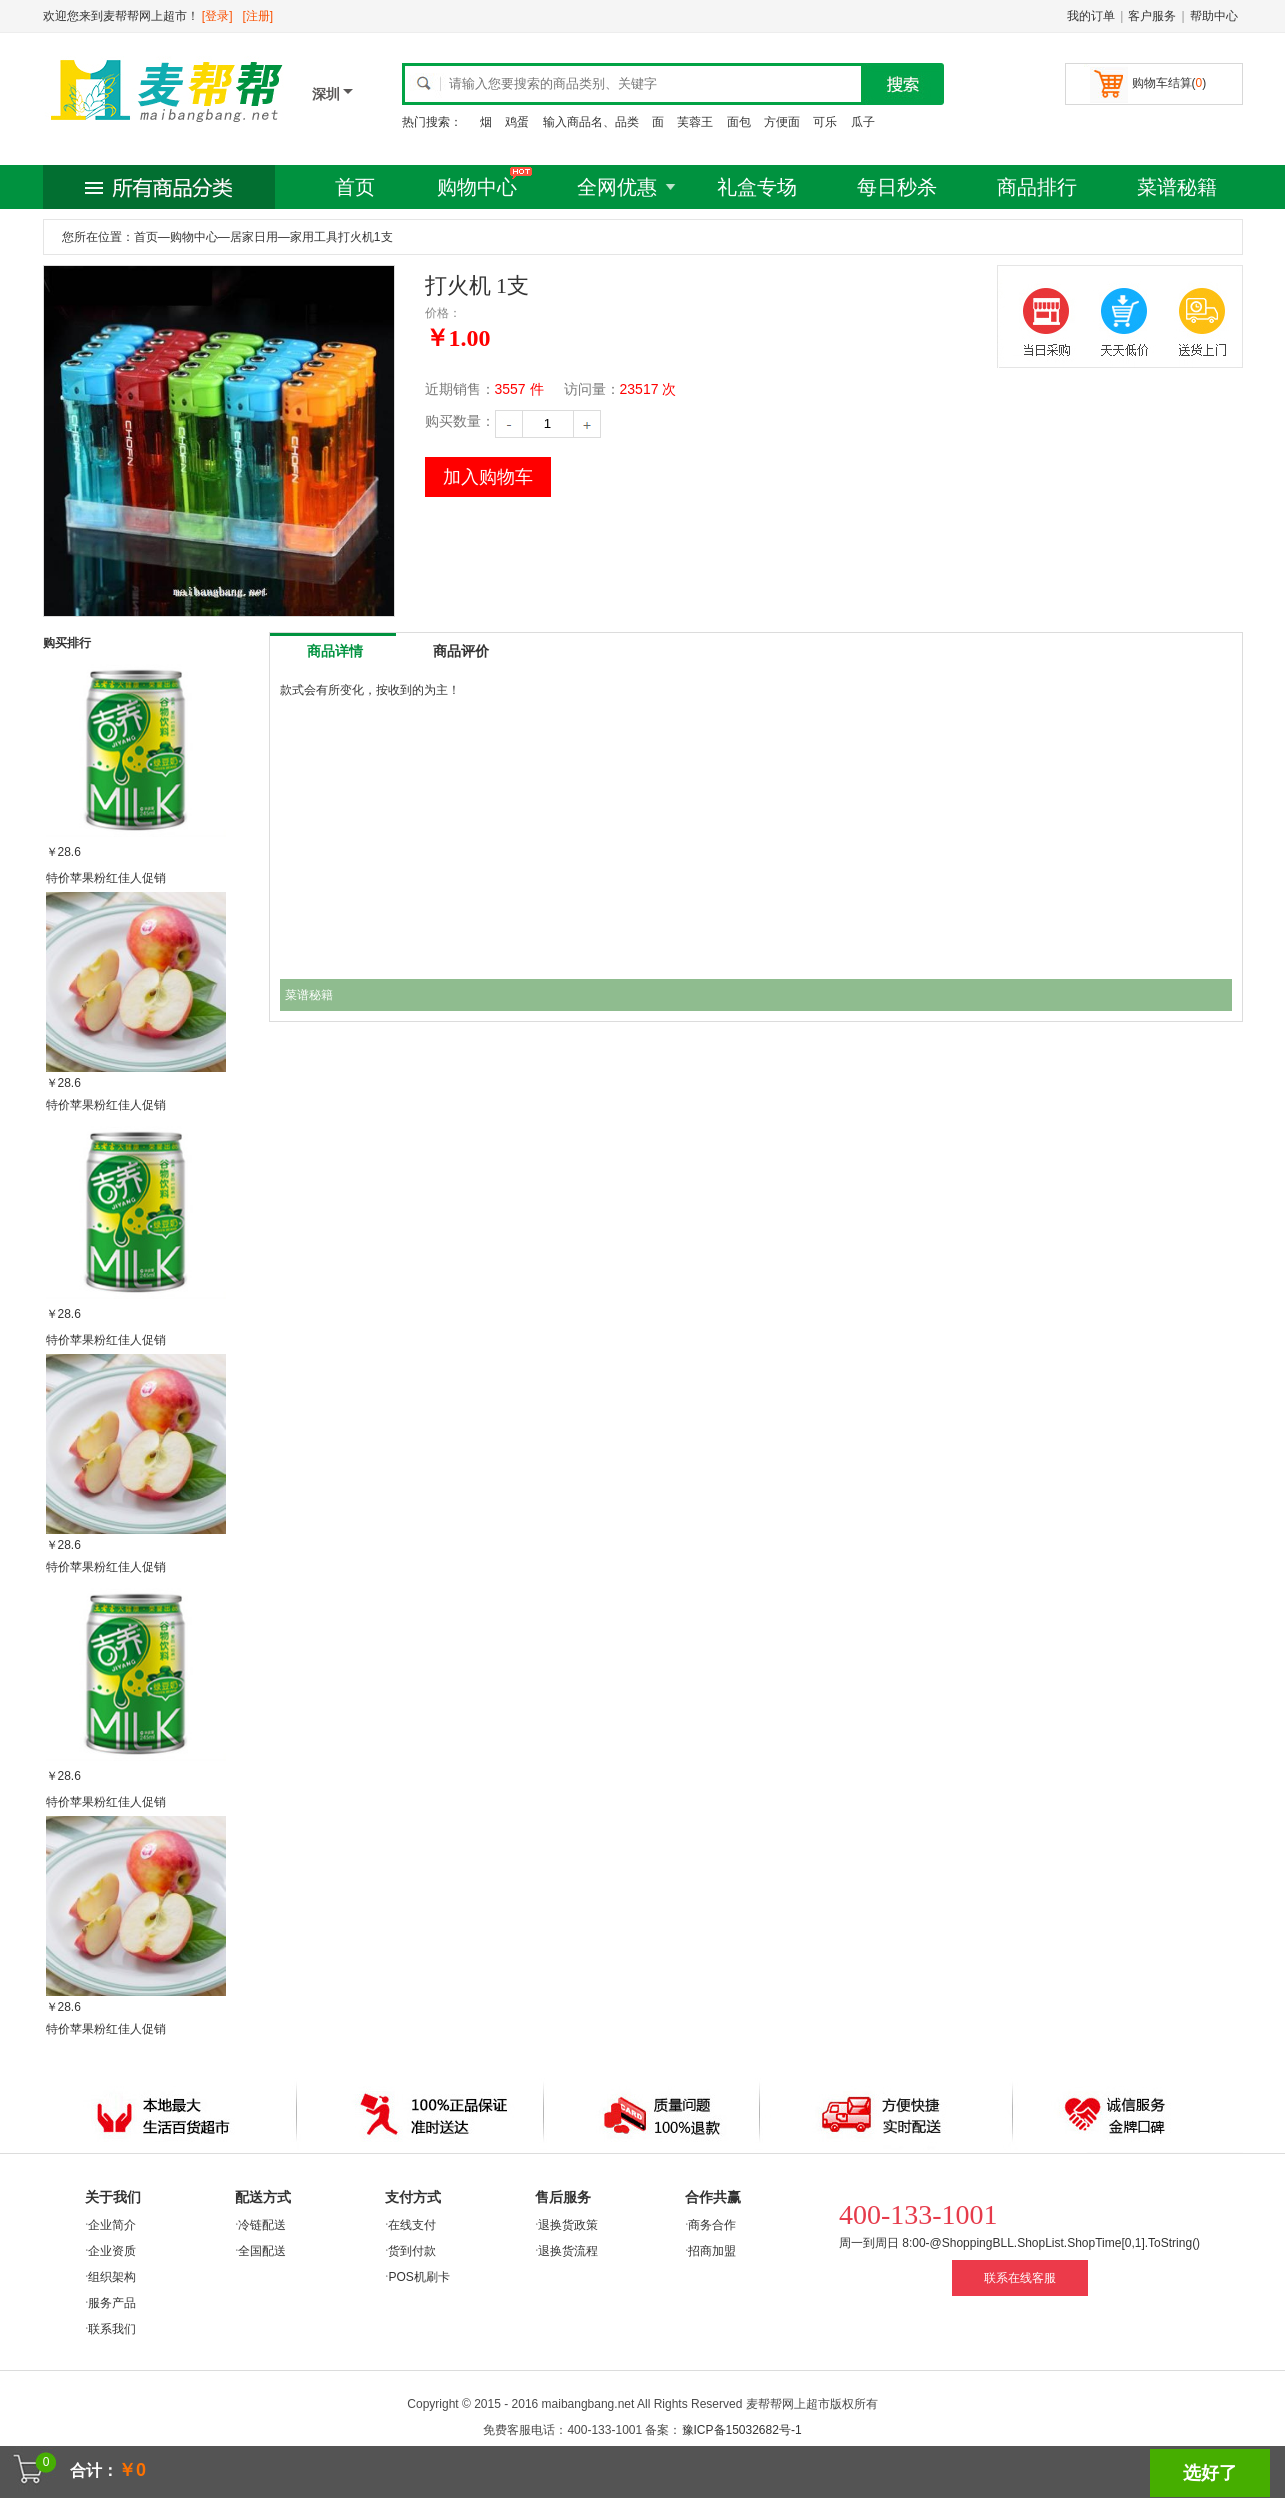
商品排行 (1037, 187)
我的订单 (1091, 16)
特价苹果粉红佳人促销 (106, 878)
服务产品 (112, 2303)
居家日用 (254, 237)
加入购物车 (488, 477)
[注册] (258, 16)
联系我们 (112, 2329)
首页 (355, 187)
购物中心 (477, 187)
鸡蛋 (517, 122)
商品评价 (461, 651)
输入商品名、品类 (591, 122)
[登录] (217, 16)
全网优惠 (617, 187)
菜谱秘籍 (1177, 187)
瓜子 (863, 122)
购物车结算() (1169, 83)
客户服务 (1152, 16)
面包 (739, 122)
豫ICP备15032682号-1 (742, 2430)
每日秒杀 (897, 187)
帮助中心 (1214, 16)
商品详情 (335, 651)
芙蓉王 (695, 122)
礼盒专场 (757, 187)
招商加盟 (712, 2251)
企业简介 (112, 2225)
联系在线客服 (1020, 2278)
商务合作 (712, 2225)
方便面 (782, 122)
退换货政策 (568, 2225)
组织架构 (112, 2277)
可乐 (825, 122)
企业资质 (112, 2251)
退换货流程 (568, 2251)
